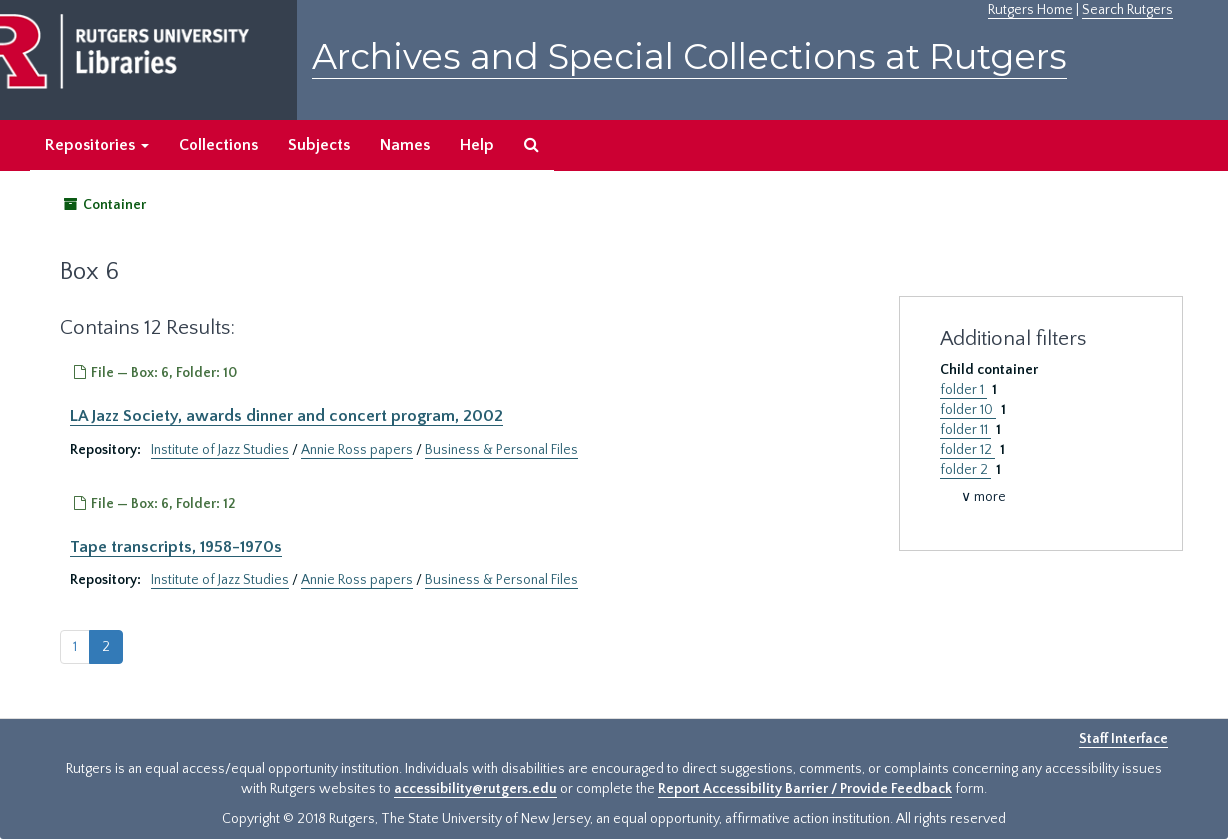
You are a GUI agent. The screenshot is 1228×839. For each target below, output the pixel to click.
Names (405, 145)
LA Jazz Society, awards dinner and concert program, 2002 (286, 416)
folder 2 (965, 470)
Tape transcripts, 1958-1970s (176, 547)
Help (477, 145)
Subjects (319, 145)
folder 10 (968, 410)
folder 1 (963, 390)
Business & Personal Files (501, 450)
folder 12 (967, 450)
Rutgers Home (1030, 10)
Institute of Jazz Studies (220, 450)
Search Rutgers (1127, 10)
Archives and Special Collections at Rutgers (689, 56)
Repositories (97, 145)
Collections (218, 145)
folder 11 (965, 430)
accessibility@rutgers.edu (475, 789)
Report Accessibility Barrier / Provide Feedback (805, 789)
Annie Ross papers (357, 450)
